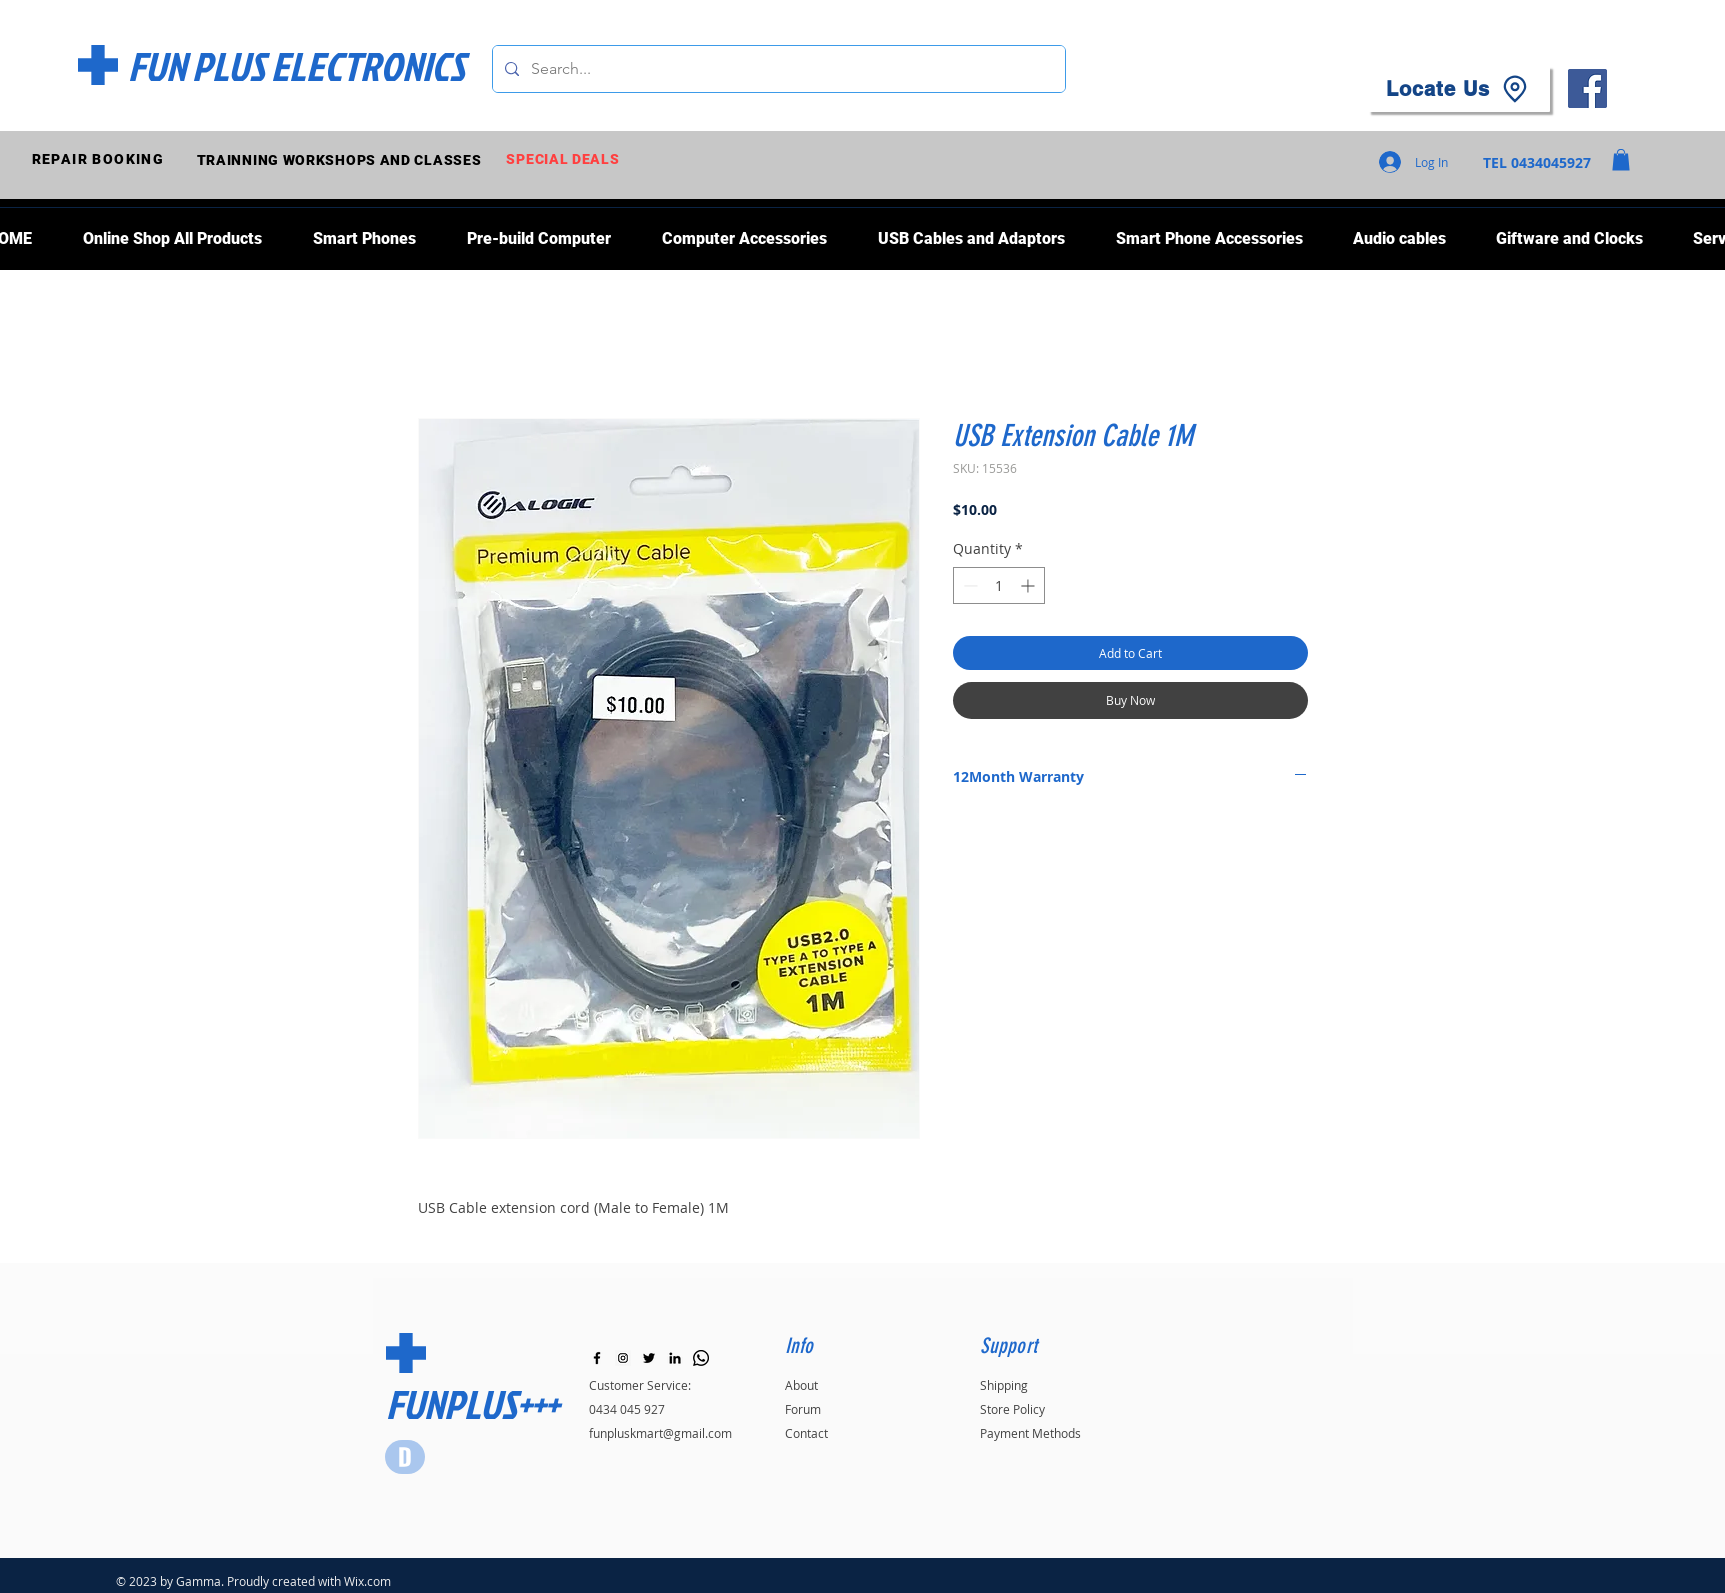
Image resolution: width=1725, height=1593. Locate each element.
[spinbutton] (999, 585)
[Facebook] (1587, 88)
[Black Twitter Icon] (649, 1358)
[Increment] (1029, 585)
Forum (803, 1409)
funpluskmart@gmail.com (660, 1433)
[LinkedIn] (675, 1358)
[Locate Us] (1459, 89)
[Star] (405, 1457)
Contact (806, 1433)
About (801, 1385)
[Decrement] (968, 585)
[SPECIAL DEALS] (565, 159)
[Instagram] (623, 1358)
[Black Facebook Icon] (597, 1358)
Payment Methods (1030, 1433)
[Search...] (777, 69)
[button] (1621, 160)
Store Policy (1012, 1409)
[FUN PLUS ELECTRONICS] (296, 66)
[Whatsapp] (701, 1358)
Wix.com (367, 1581)
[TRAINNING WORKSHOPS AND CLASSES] (341, 159)
